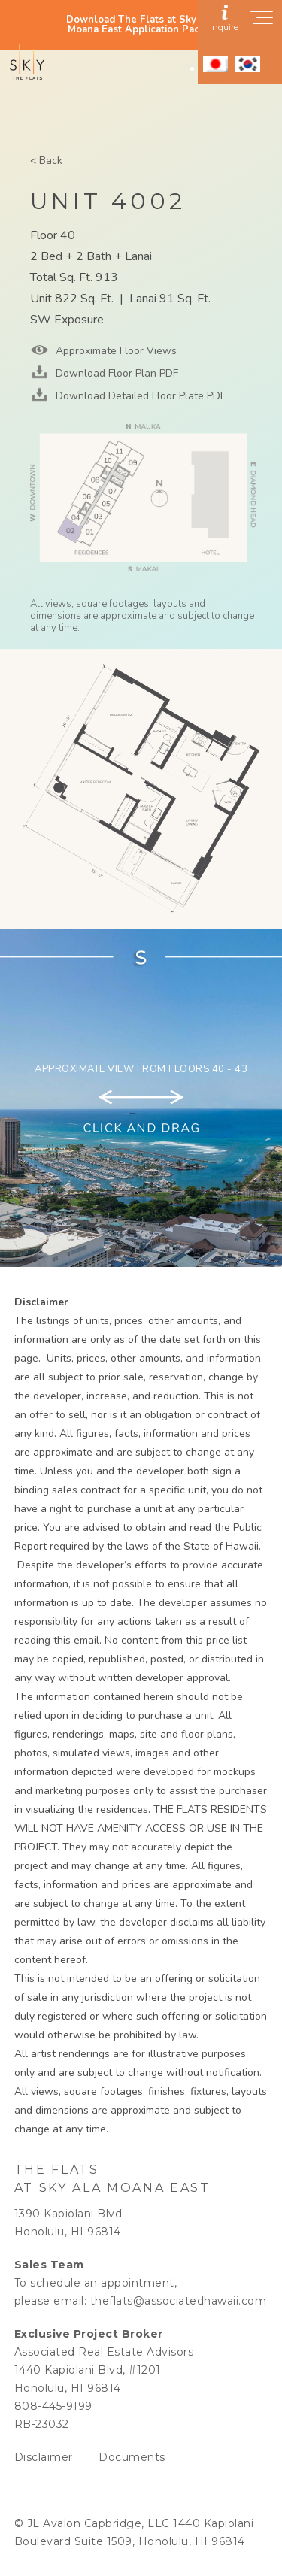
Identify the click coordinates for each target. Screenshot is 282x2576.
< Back (46, 160)
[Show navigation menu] (262, 22)
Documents (132, 2457)
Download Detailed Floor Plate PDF (139, 396)
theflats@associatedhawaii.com (178, 2301)
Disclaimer (43, 2457)
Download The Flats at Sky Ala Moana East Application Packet (141, 25)
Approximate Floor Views (115, 351)
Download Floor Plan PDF (115, 373)
